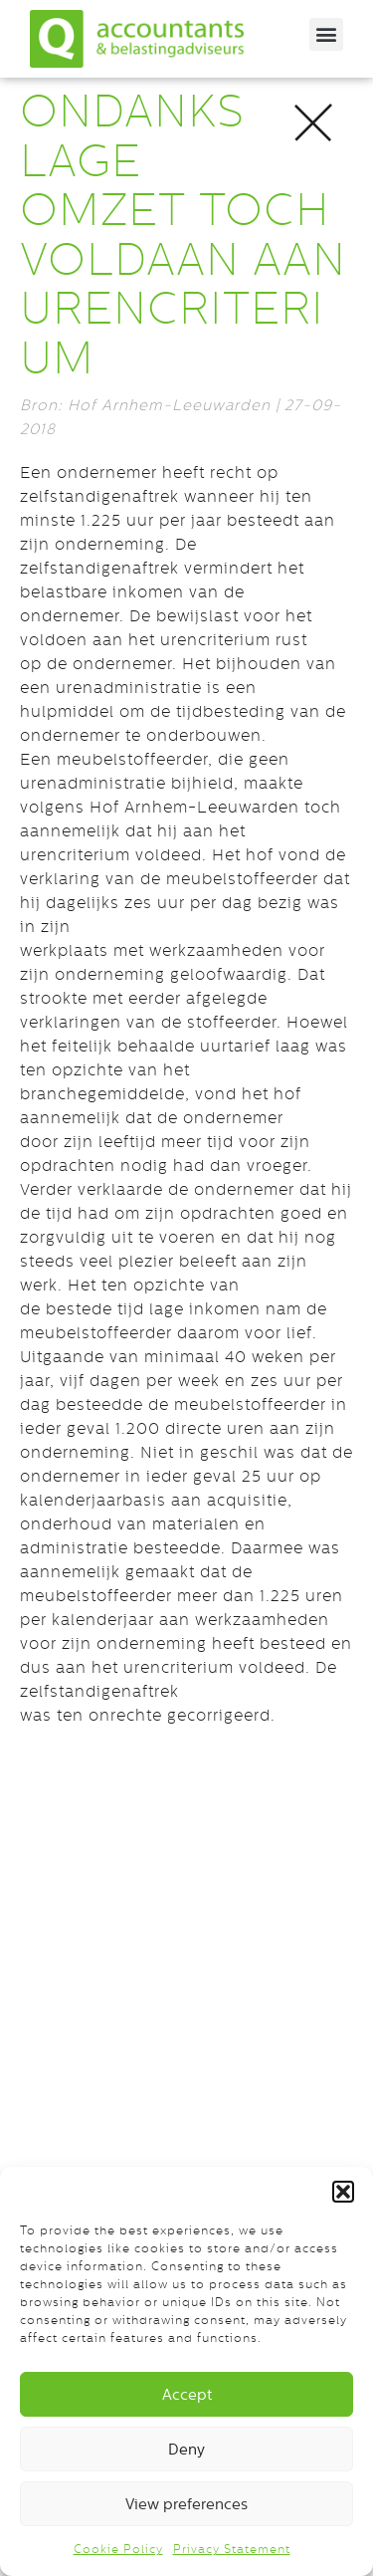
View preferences (186, 2503)
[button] (343, 2192)
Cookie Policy (118, 2549)
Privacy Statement (231, 2549)
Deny (186, 2449)
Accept (187, 2394)
